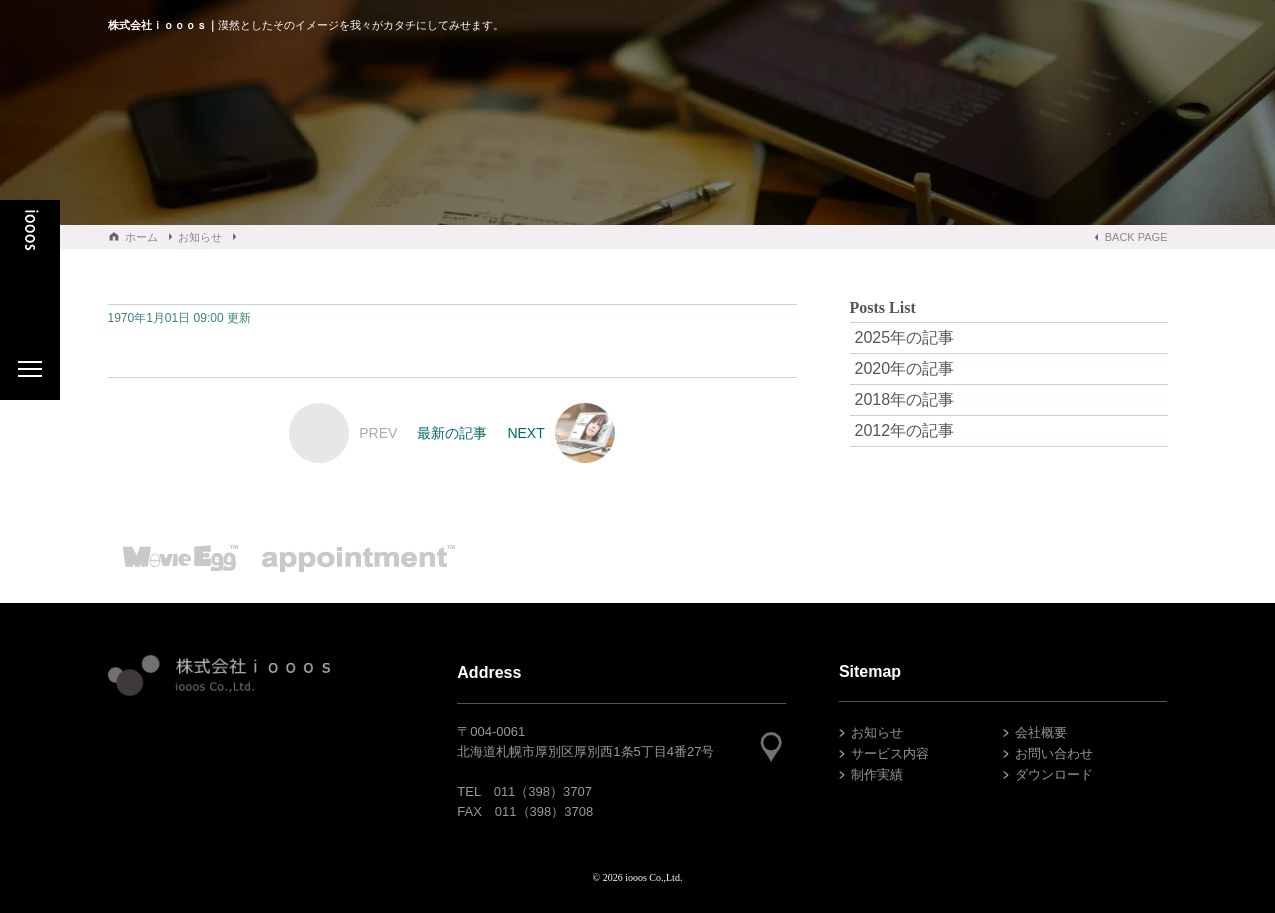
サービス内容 (890, 753)
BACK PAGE (1136, 237)
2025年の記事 (905, 337)
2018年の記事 (905, 399)
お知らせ (200, 237)
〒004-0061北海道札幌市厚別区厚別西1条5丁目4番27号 (585, 741)
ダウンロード (1054, 774)
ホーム (141, 237)
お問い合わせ (1054, 753)
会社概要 (1041, 732)
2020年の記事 (905, 368)
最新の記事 (452, 433)
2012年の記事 (905, 430)
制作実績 (877, 774)
